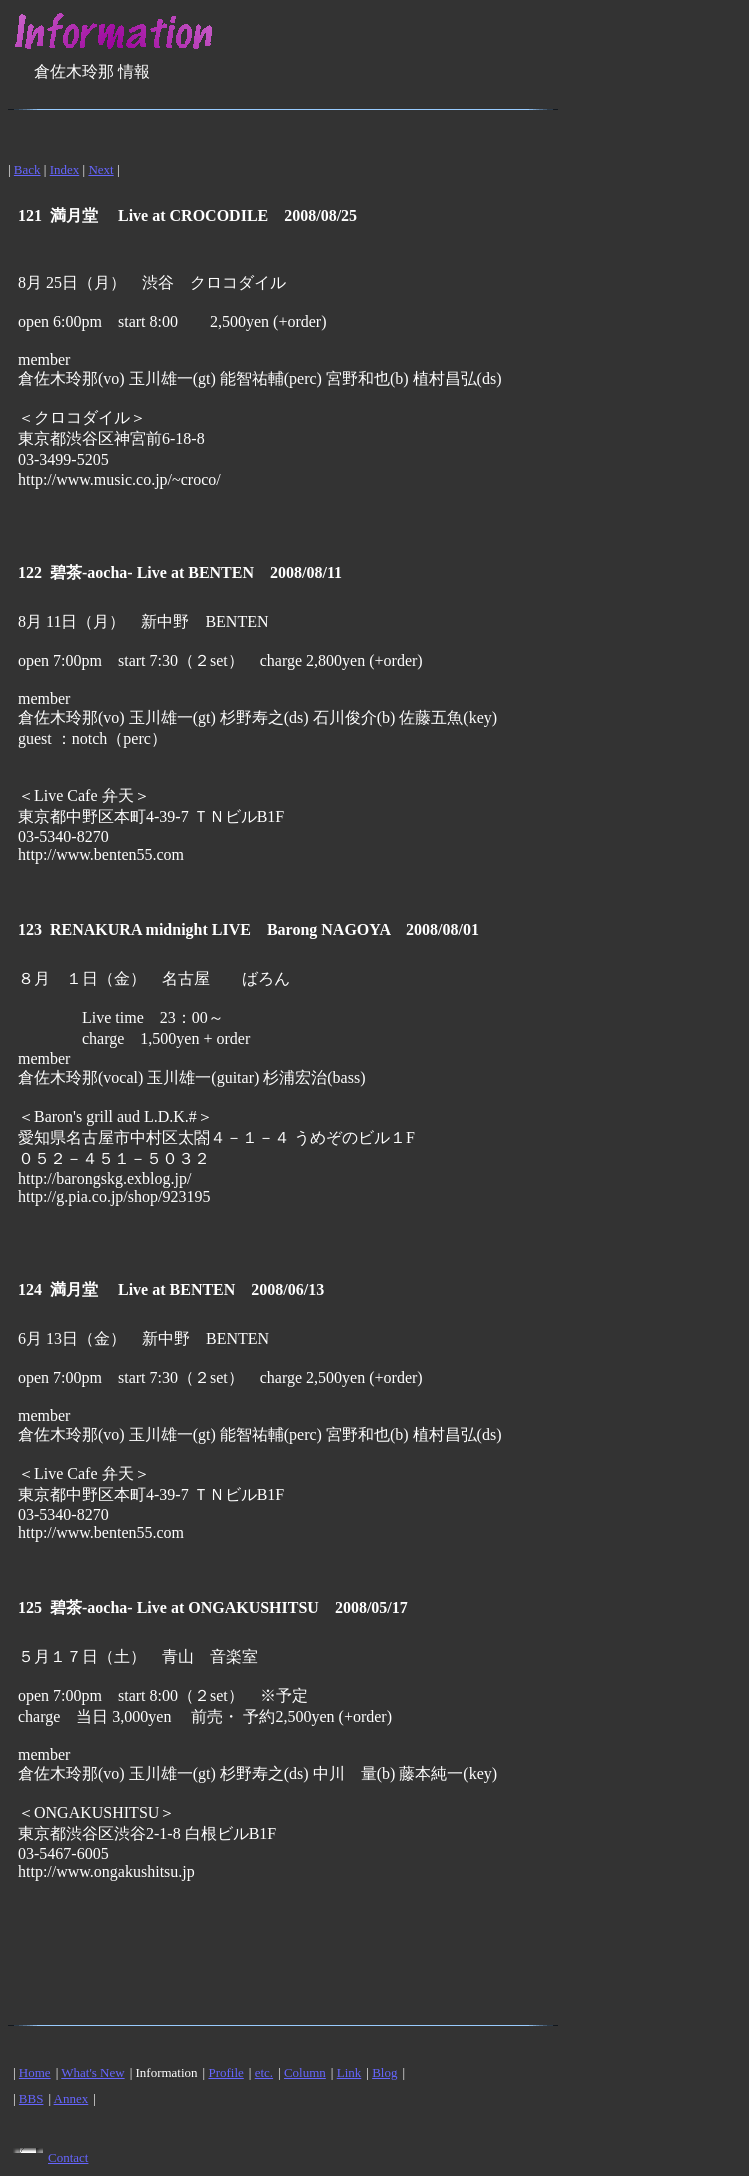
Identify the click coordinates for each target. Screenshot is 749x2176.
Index (65, 169)
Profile (225, 2072)
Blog (384, 2072)
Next (100, 169)
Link (349, 2072)
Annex (71, 2098)
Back (27, 169)
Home (35, 2072)
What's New (92, 2072)
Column (305, 2072)
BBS (31, 2098)
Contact (68, 2157)
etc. (264, 2072)
